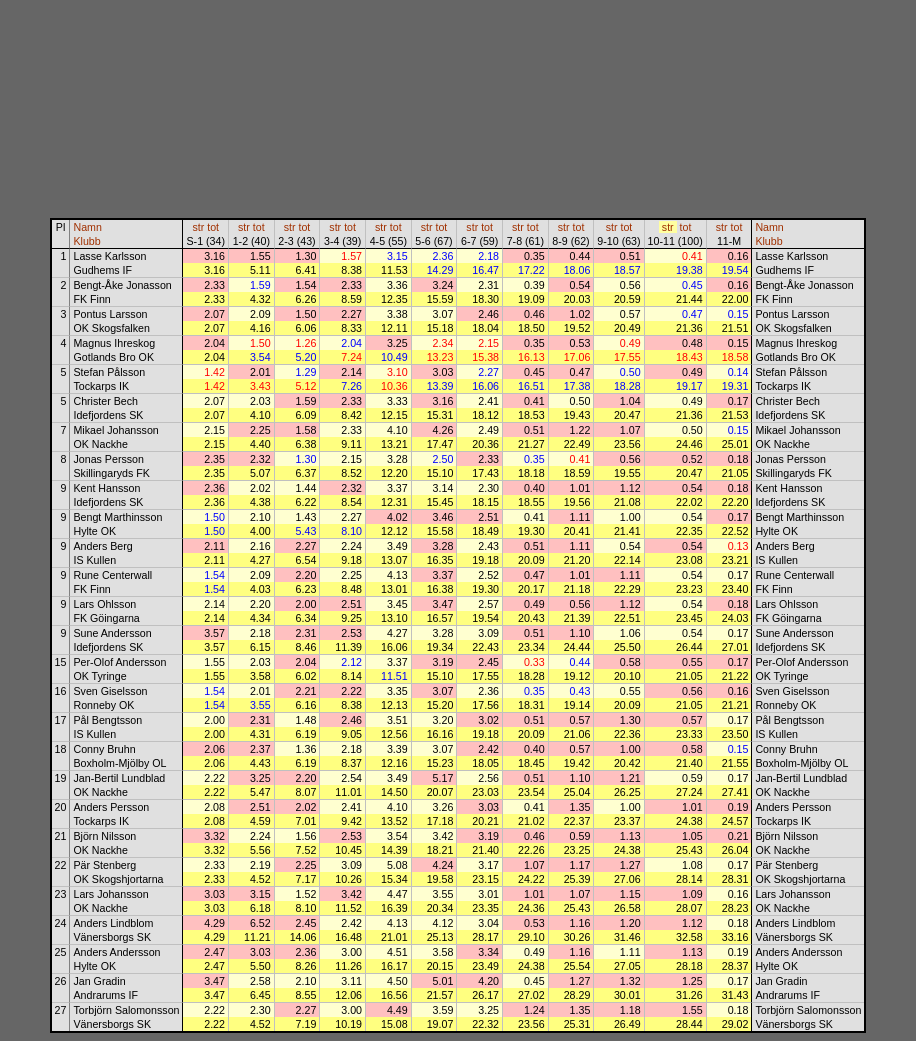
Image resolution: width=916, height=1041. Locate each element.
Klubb (86, 241)
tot (213, 227)
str (198, 227)
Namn (87, 227)
